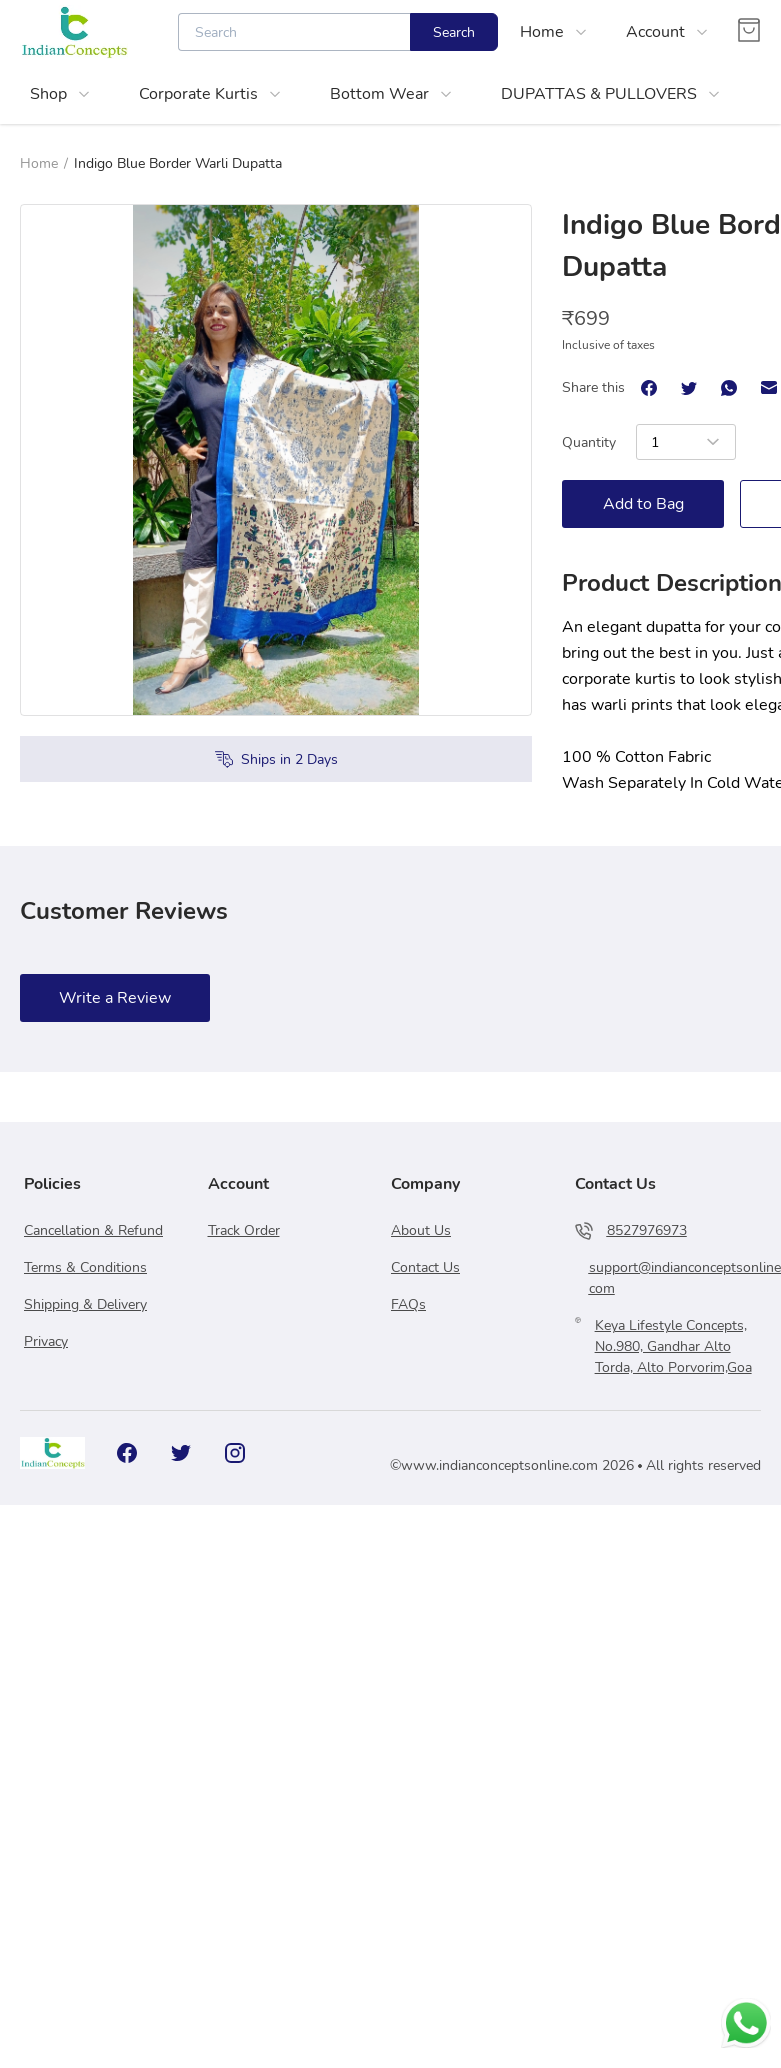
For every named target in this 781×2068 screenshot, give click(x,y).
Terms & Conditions (85, 1267)
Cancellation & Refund (93, 1230)
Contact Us (425, 1267)
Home (39, 163)
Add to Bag (643, 504)
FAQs (408, 1304)
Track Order (244, 1230)
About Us (421, 1230)
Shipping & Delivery (85, 1304)
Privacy (46, 1341)
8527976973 (647, 1230)
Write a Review (115, 998)
